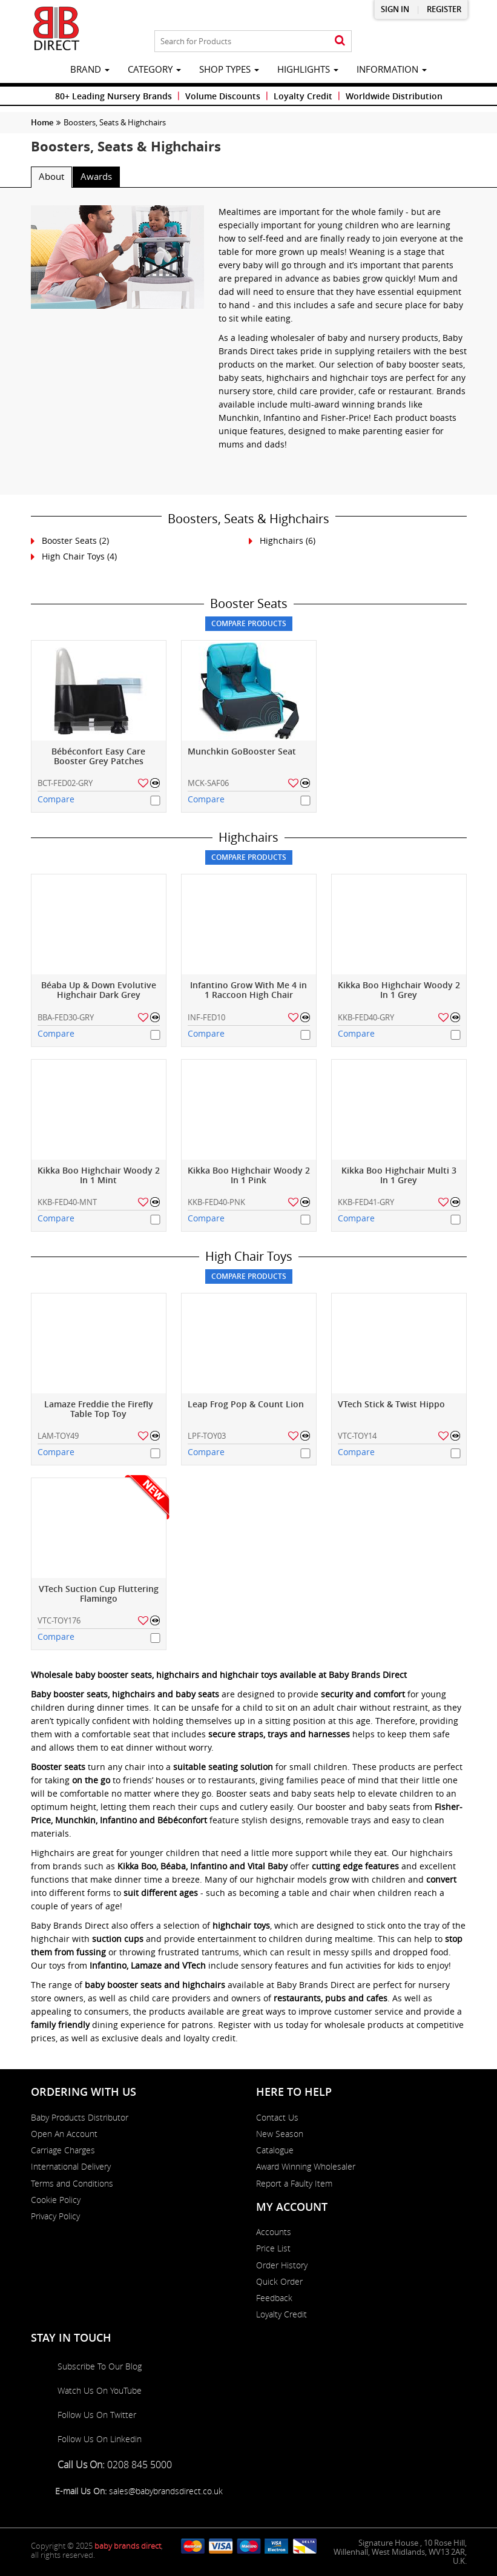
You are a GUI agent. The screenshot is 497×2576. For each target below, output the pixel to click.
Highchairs (281, 540)
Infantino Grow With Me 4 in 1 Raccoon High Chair (248, 990)
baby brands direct (127, 2545)
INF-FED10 (206, 1017)
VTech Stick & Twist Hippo (391, 1404)
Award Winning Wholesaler (305, 2166)
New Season (279, 2134)
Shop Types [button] (229, 69)
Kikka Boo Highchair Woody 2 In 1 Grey (399, 990)
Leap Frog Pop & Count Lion (246, 1404)
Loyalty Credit (303, 96)
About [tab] (51, 176)
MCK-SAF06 (208, 783)
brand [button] (90, 69)
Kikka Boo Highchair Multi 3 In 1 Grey (398, 1176)
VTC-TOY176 (59, 1620)
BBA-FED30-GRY (66, 1017)
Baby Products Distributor (79, 2117)
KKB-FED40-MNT (67, 1202)
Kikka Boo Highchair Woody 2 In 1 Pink (249, 1176)
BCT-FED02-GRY (65, 783)
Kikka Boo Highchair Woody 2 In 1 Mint (99, 1176)
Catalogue (275, 2150)
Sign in (395, 9)
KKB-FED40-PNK (216, 1202)
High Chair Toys (73, 556)
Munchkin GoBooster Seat (242, 752)
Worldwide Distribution (394, 96)
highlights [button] (307, 69)
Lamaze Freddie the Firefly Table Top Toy (98, 1409)
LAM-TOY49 (58, 1435)
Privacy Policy (55, 2216)
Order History (282, 2265)
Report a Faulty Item (294, 2183)
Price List (273, 2248)
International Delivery (71, 2166)
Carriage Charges (63, 2150)
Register (444, 9)
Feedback (274, 2298)
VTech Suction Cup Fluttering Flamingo (99, 1594)
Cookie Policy (56, 2200)
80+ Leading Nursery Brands (113, 96)
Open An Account (64, 2134)
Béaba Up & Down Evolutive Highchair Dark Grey (98, 990)
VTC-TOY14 (357, 1435)
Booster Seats (69, 540)
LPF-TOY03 (207, 1435)
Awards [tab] (96, 176)
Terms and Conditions (72, 2183)
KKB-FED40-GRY (366, 1017)
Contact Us (277, 2117)
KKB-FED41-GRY (366, 1202)
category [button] (154, 69)
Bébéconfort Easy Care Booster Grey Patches (98, 757)
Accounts (273, 2232)
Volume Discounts (222, 96)
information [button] (392, 69)
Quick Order (279, 2282)
